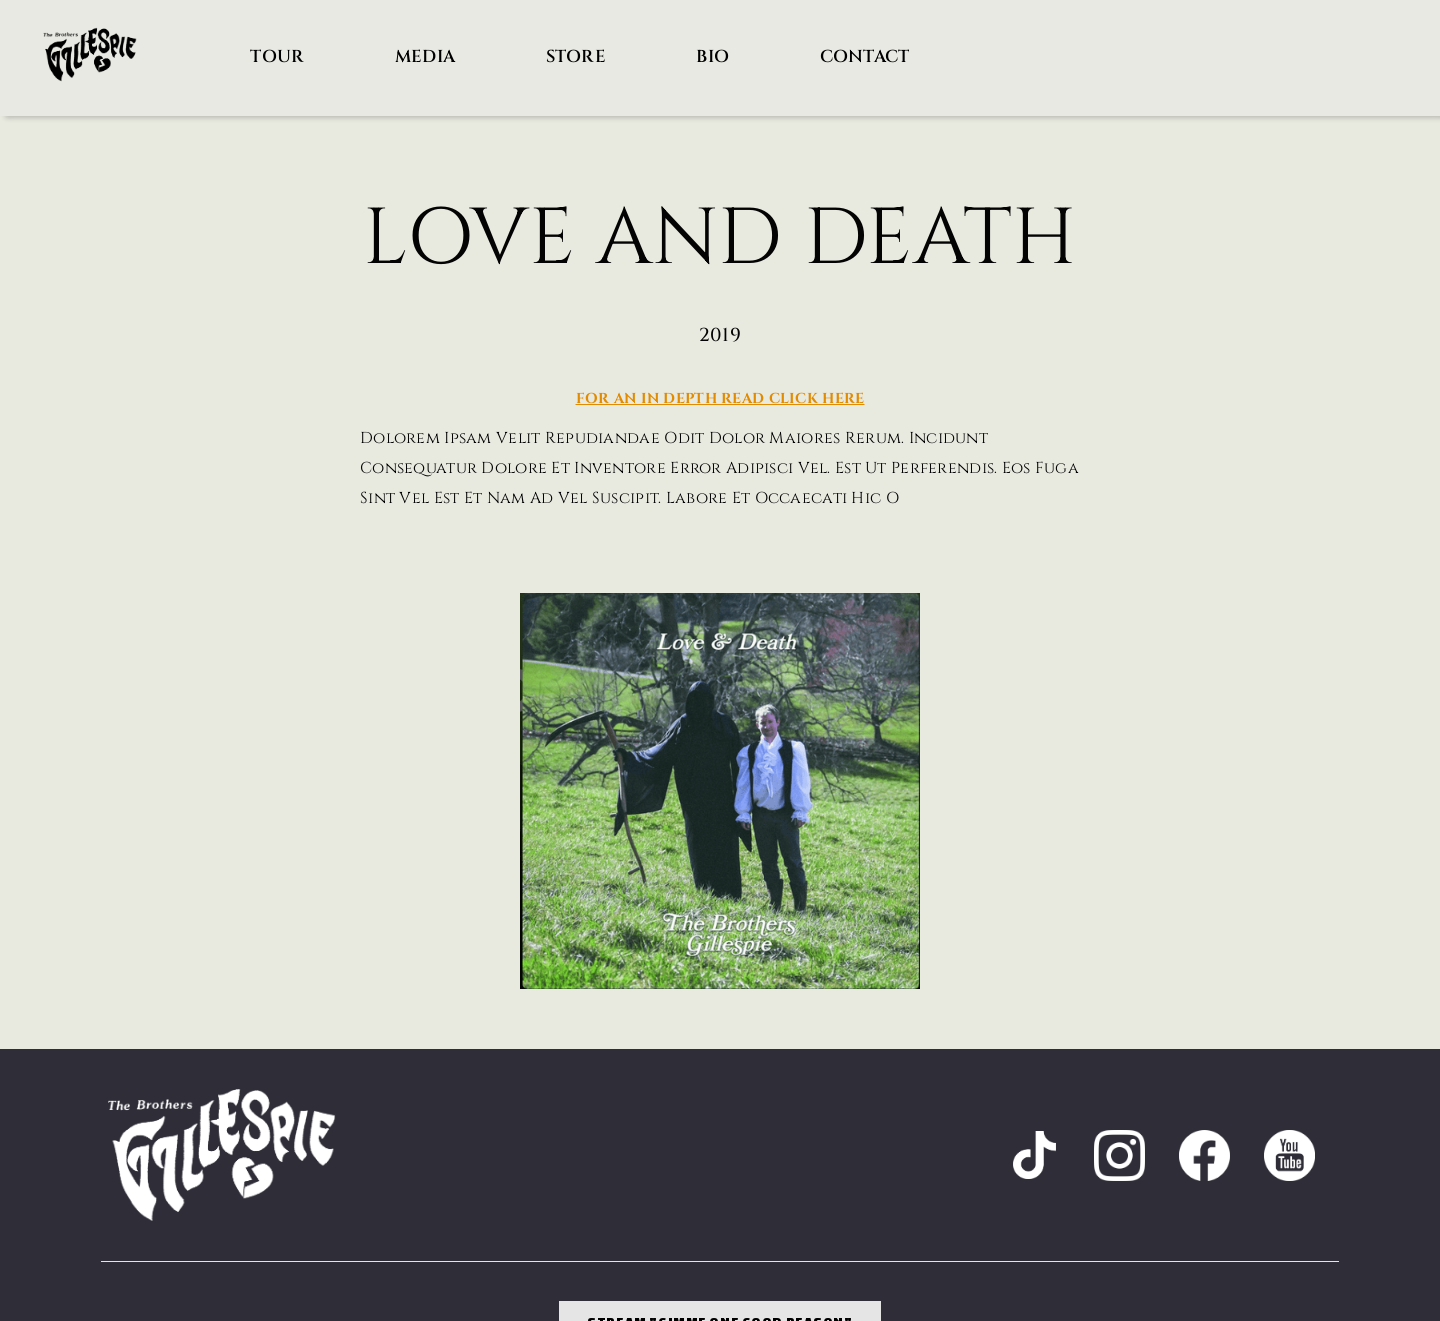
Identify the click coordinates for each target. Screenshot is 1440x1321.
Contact (865, 56)
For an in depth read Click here (720, 398)
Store (576, 56)
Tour (277, 56)
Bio (712, 56)
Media (425, 56)
